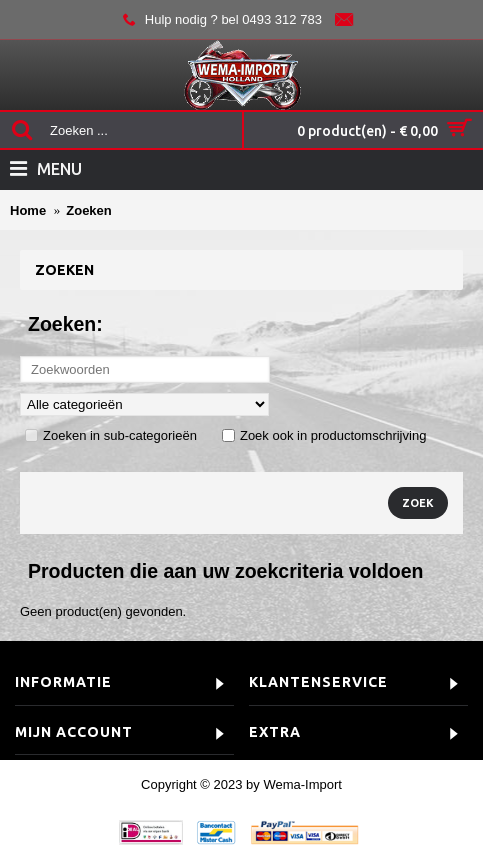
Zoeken (89, 210)
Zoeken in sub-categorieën (111, 435)
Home (28, 210)
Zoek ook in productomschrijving (324, 435)
